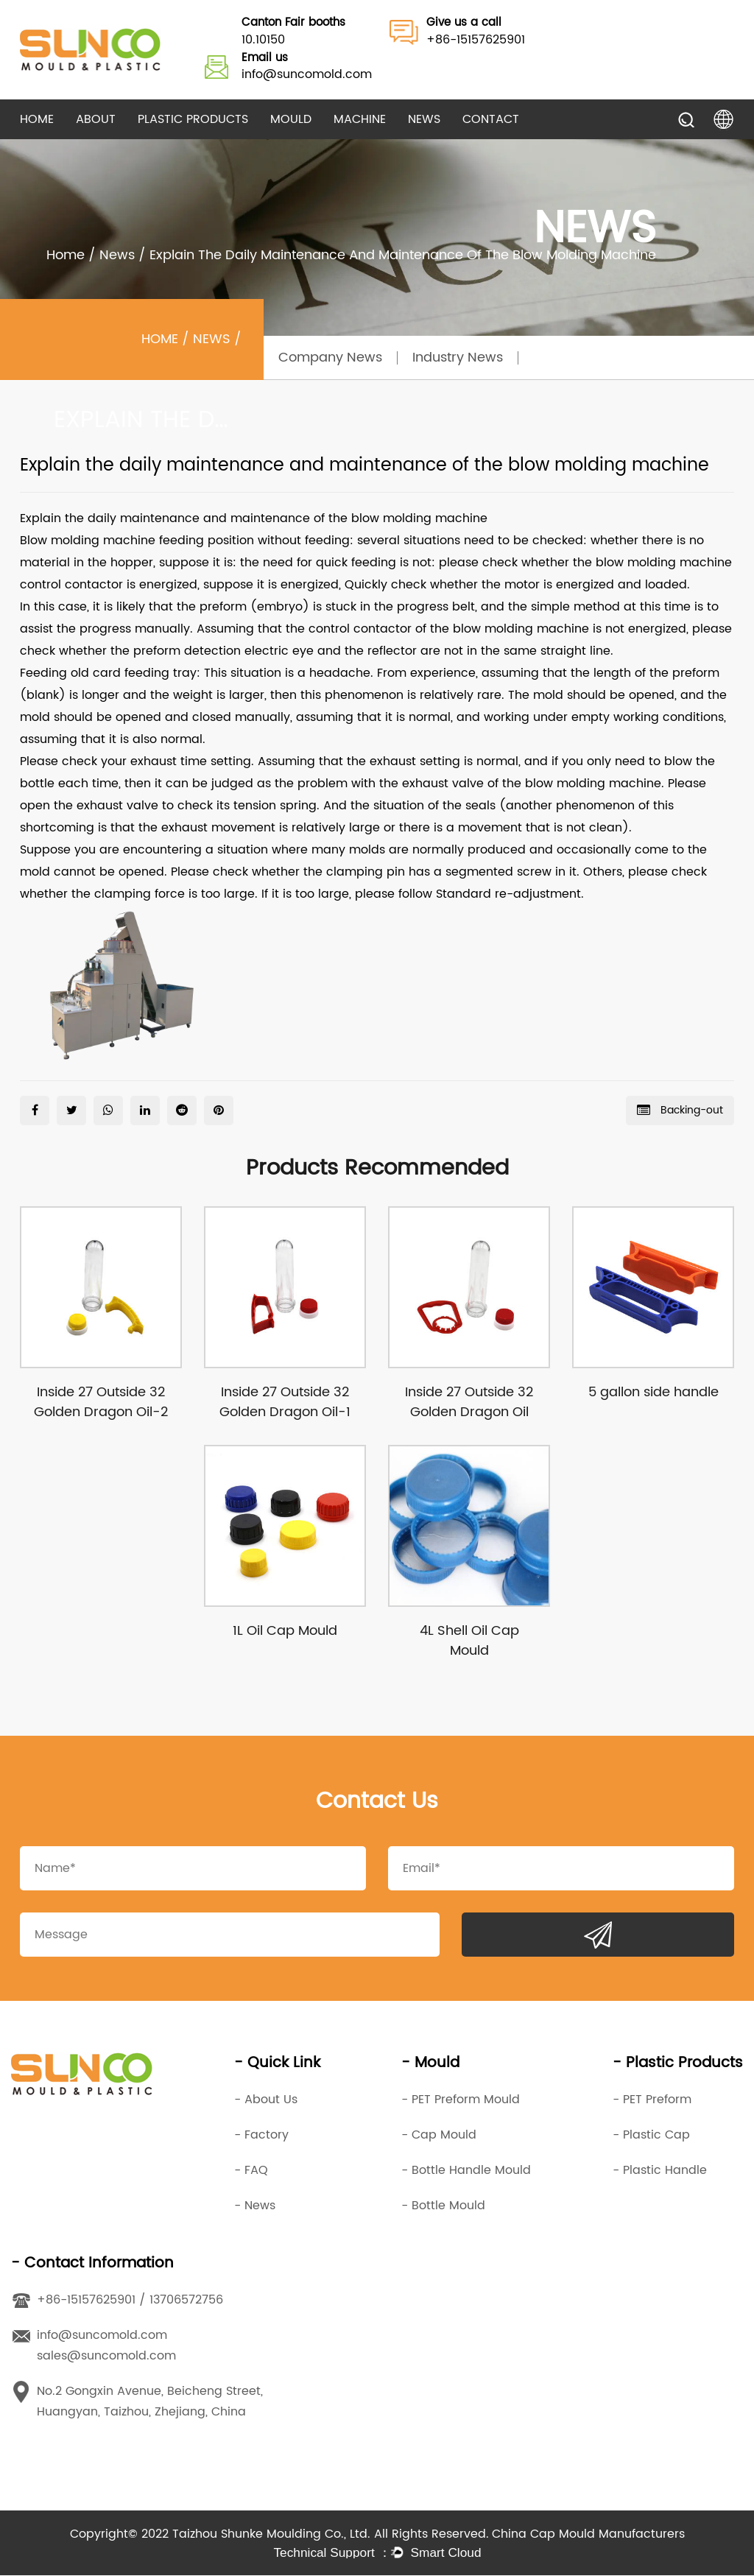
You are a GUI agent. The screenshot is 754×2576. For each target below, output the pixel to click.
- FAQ (251, 2171)
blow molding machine (419, 518)
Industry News (457, 357)
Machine (360, 119)
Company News (330, 357)
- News (254, 2206)
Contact (490, 119)
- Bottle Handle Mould (466, 2171)
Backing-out (680, 1110)
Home (37, 119)
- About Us (265, 2100)
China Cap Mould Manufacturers (588, 2535)
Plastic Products (193, 119)
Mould (290, 119)
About (96, 119)
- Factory (261, 2135)
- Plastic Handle (660, 2171)
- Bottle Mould (443, 2206)
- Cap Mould (438, 2135)
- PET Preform (652, 2100)
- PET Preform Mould (460, 2100)
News (424, 119)
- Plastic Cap (651, 2135)
